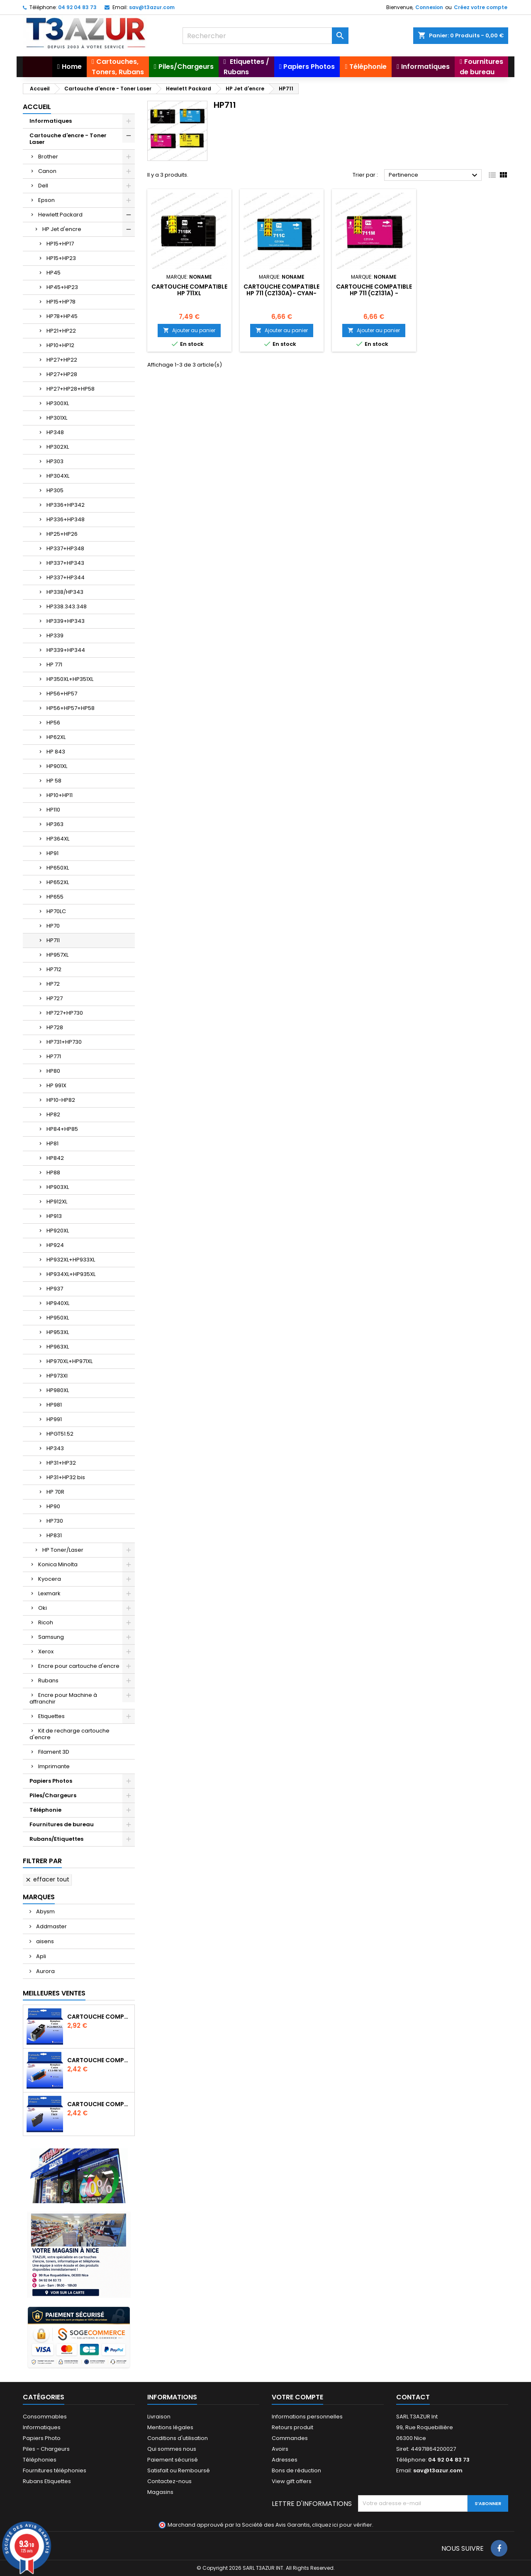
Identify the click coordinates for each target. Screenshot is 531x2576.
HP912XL (56, 1201)
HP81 (52, 1143)
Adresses (284, 2460)
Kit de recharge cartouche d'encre (69, 1734)
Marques (39, 1897)
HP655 (54, 897)
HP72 (53, 984)
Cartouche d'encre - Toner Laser (68, 138)
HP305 (54, 490)
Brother (48, 156)
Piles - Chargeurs (46, 2449)
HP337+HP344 (65, 577)
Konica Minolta (58, 1564)
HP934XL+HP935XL (70, 1274)
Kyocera (49, 1579)
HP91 (52, 853)
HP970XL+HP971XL (69, 1361)
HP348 (55, 432)
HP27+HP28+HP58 (70, 389)
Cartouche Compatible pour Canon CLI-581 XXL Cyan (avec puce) (99, 2060)
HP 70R (55, 1492)
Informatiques (50, 121)
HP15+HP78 (61, 302)
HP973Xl (57, 1376)
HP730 (54, 1521)
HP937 (54, 1289)
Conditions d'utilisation (177, 2438)
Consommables (45, 2416)
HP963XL (57, 1347)
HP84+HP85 (62, 1129)
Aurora (45, 1971)
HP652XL (57, 882)
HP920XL (57, 1231)
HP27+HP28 (61, 374)
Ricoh (45, 1622)
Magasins (160, 2492)
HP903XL (57, 1187)
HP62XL (56, 737)
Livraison (159, 2416)
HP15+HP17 (60, 244)
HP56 (53, 723)
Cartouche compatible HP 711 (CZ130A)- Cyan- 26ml (281, 293)
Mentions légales (170, 2427)
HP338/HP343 (64, 592)
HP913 (54, 1216)
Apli (40, 1956)
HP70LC (56, 911)
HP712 (53, 969)
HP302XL (57, 447)
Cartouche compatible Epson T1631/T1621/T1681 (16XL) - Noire (99, 2104)
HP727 (54, 998)
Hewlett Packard (60, 215)
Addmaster (51, 1926)
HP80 (53, 1071)
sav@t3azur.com (152, 7)
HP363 (54, 824)
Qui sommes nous (171, 2449)
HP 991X (56, 1085)
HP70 (53, 926)
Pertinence (434, 175)
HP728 (54, 1027)
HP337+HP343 (65, 563)
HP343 (55, 1448)
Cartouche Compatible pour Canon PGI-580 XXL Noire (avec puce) (99, 2016)
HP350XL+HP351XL (69, 679)
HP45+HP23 (62, 287)
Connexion (429, 7)
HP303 (54, 461)
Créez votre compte (480, 7)
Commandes (290, 2438)
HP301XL (56, 418)
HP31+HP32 (61, 1463)
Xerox (46, 1651)
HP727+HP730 (64, 1013)
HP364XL (57, 839)
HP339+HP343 (65, 621)
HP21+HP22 (61, 331)
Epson (46, 200)
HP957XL (57, 955)
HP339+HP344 (65, 650)
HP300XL (57, 403)
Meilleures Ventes (54, 1993)
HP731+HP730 (64, 1042)
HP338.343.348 (66, 606)
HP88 (53, 1172)
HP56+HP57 (61, 693)
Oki (42, 1608)
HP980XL (57, 1390)
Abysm (45, 1911)
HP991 (54, 1419)
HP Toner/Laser (62, 1550)
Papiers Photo (42, 2438)
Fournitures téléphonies (54, 2470)
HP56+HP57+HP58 (70, 708)
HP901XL (56, 766)
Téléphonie (45, 1810)
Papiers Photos (50, 1781)
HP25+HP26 (62, 534)
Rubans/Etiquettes (56, 1839)
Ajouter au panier (189, 330)
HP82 (53, 1114)
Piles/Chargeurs (52, 1795)
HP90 (53, 1506)
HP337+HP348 (65, 548)
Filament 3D (53, 1752)
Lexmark (49, 1593)
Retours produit (292, 2427)
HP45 (53, 273)
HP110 (53, 810)
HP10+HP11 (59, 795)
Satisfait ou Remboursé (178, 2470)
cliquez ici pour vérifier (342, 2524)
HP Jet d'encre (61, 229)
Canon (47, 171)
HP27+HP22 (61, 360)
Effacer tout (47, 1879)
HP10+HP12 (60, 345)
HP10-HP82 (60, 1100)
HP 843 (55, 752)
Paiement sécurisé (172, 2460)
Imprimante (54, 1766)
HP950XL (57, 1318)
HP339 (54, 635)
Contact (413, 2397)
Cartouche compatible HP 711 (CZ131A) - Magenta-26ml (374, 293)
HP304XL (57, 476)
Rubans (48, 1680)
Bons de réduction (296, 2470)
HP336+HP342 (65, 505)
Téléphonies (39, 2460)
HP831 (54, 1535)
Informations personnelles (307, 2416)
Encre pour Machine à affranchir (63, 1698)
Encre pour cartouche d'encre (78, 1666)
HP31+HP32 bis (65, 1477)
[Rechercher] (265, 35)
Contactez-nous (169, 2481)
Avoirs (280, 2449)
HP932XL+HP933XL (70, 1260)
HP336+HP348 (65, 519)
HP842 (55, 1158)
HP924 (55, 1245)
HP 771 (54, 664)
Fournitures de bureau (61, 1824)
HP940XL (57, 1303)
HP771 (53, 1056)
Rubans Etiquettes (47, 2481)
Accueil (37, 107)
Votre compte (297, 2397)
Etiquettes (51, 1716)
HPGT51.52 (59, 1434)
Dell (43, 186)
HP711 (53, 940)
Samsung (51, 1637)
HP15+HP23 (61, 258)
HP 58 (53, 781)
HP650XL (57, 868)
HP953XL (57, 1332)
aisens (44, 1941)
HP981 (54, 1405)
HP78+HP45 (62, 316)
